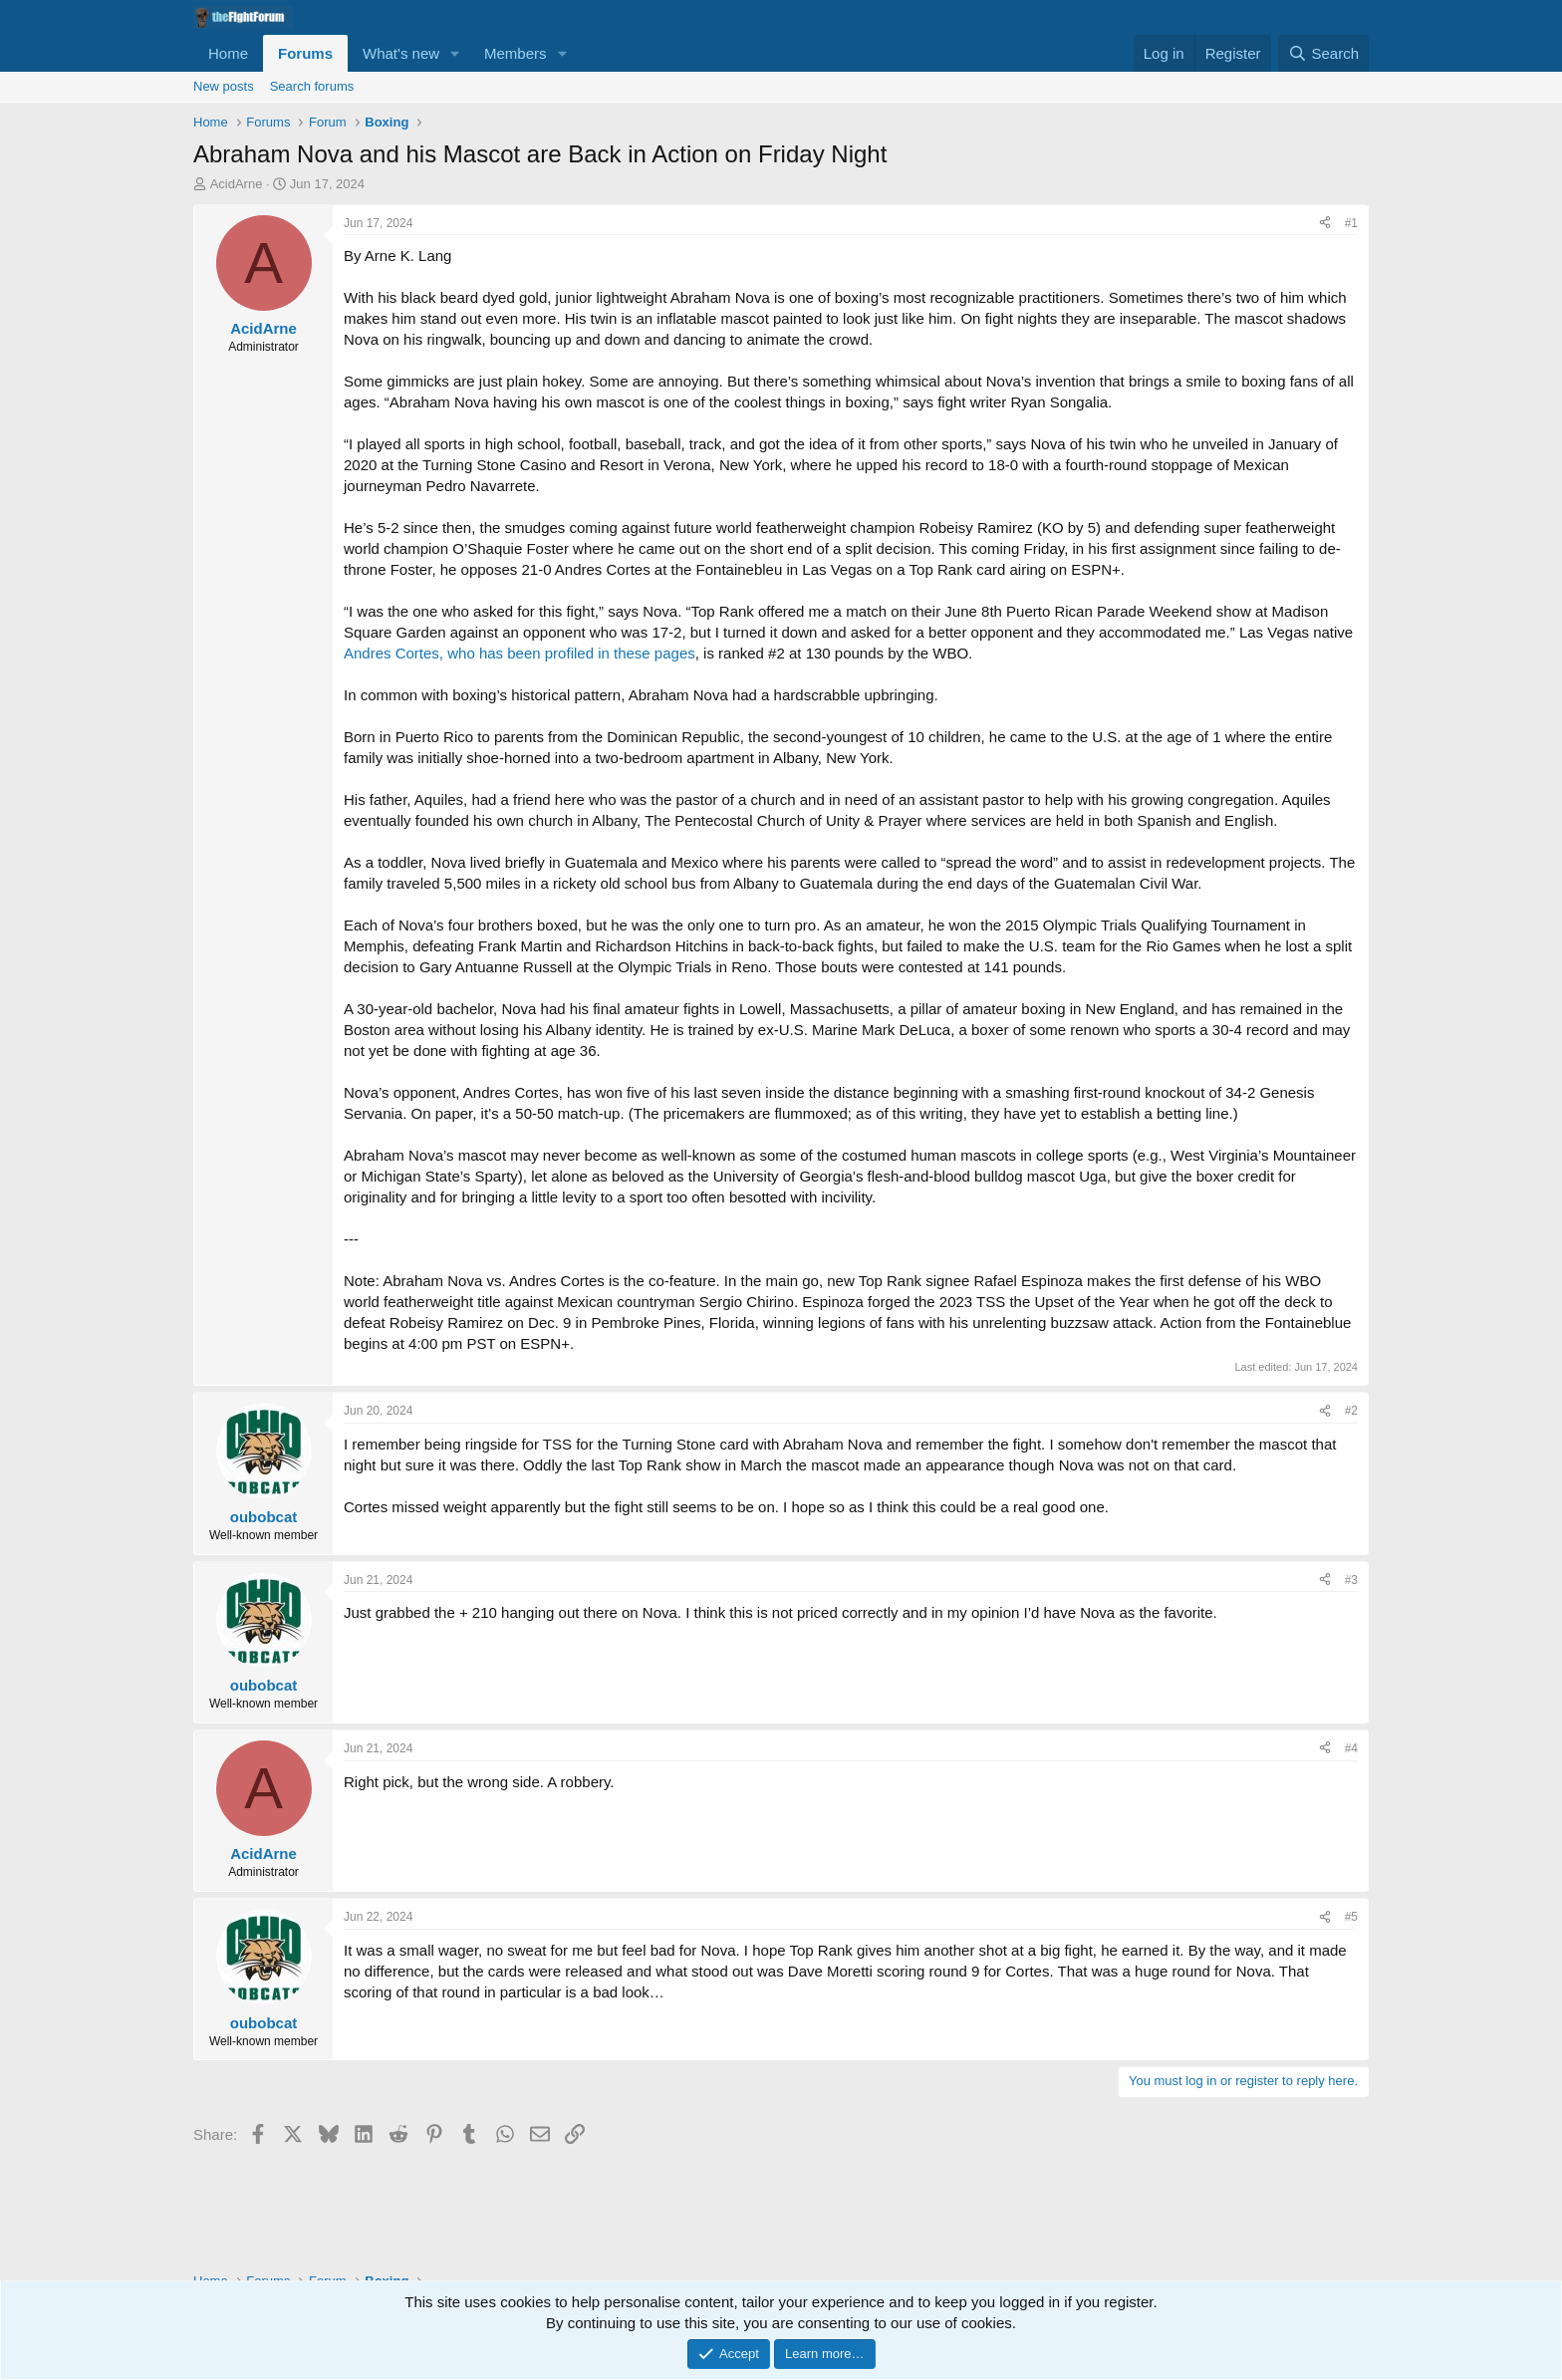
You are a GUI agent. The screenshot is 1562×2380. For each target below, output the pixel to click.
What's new (401, 53)
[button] (455, 53)
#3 (1351, 1580)
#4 (1351, 1748)
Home (228, 53)
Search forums (312, 86)
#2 (1351, 1411)
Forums (305, 53)
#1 (1351, 223)
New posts (223, 86)
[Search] (1323, 53)
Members (515, 53)
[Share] (1325, 223)
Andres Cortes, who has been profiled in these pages (519, 653)
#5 (1351, 1917)
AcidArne (236, 183)
